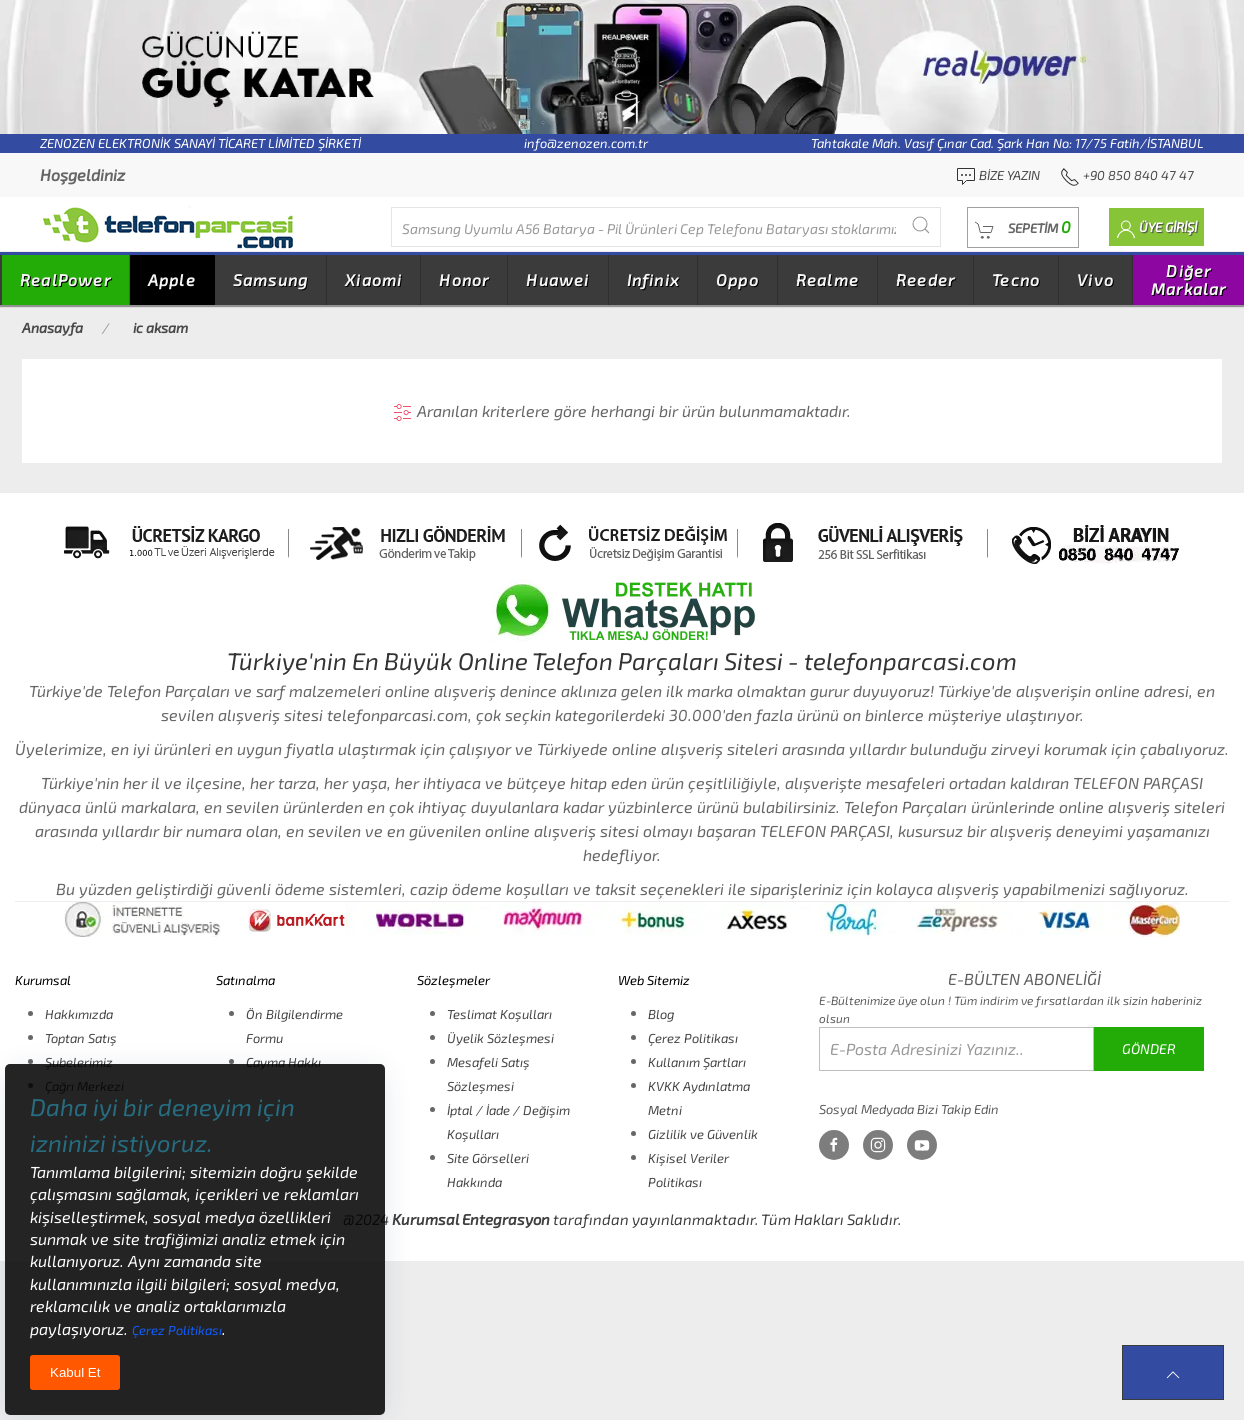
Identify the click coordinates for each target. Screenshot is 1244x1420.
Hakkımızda (79, 1014)
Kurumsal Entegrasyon (471, 1219)
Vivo (1095, 279)
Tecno (1016, 279)
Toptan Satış (81, 1038)
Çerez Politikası (693, 1038)
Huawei (557, 279)
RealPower (65, 279)
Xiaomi (373, 279)
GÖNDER (1149, 1048)
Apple (172, 279)
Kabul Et (75, 1372)
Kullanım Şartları (697, 1062)
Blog (661, 1014)
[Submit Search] (921, 224)
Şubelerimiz (79, 1062)
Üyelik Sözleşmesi (500, 1038)
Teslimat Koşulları (499, 1014)
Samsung (270, 279)
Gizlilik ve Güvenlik (703, 1134)
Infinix (653, 279)
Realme (827, 279)
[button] (1023, 227)
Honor (464, 279)
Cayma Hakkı (283, 1062)
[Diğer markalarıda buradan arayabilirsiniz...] (666, 227)
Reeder (925, 279)
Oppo (737, 279)
